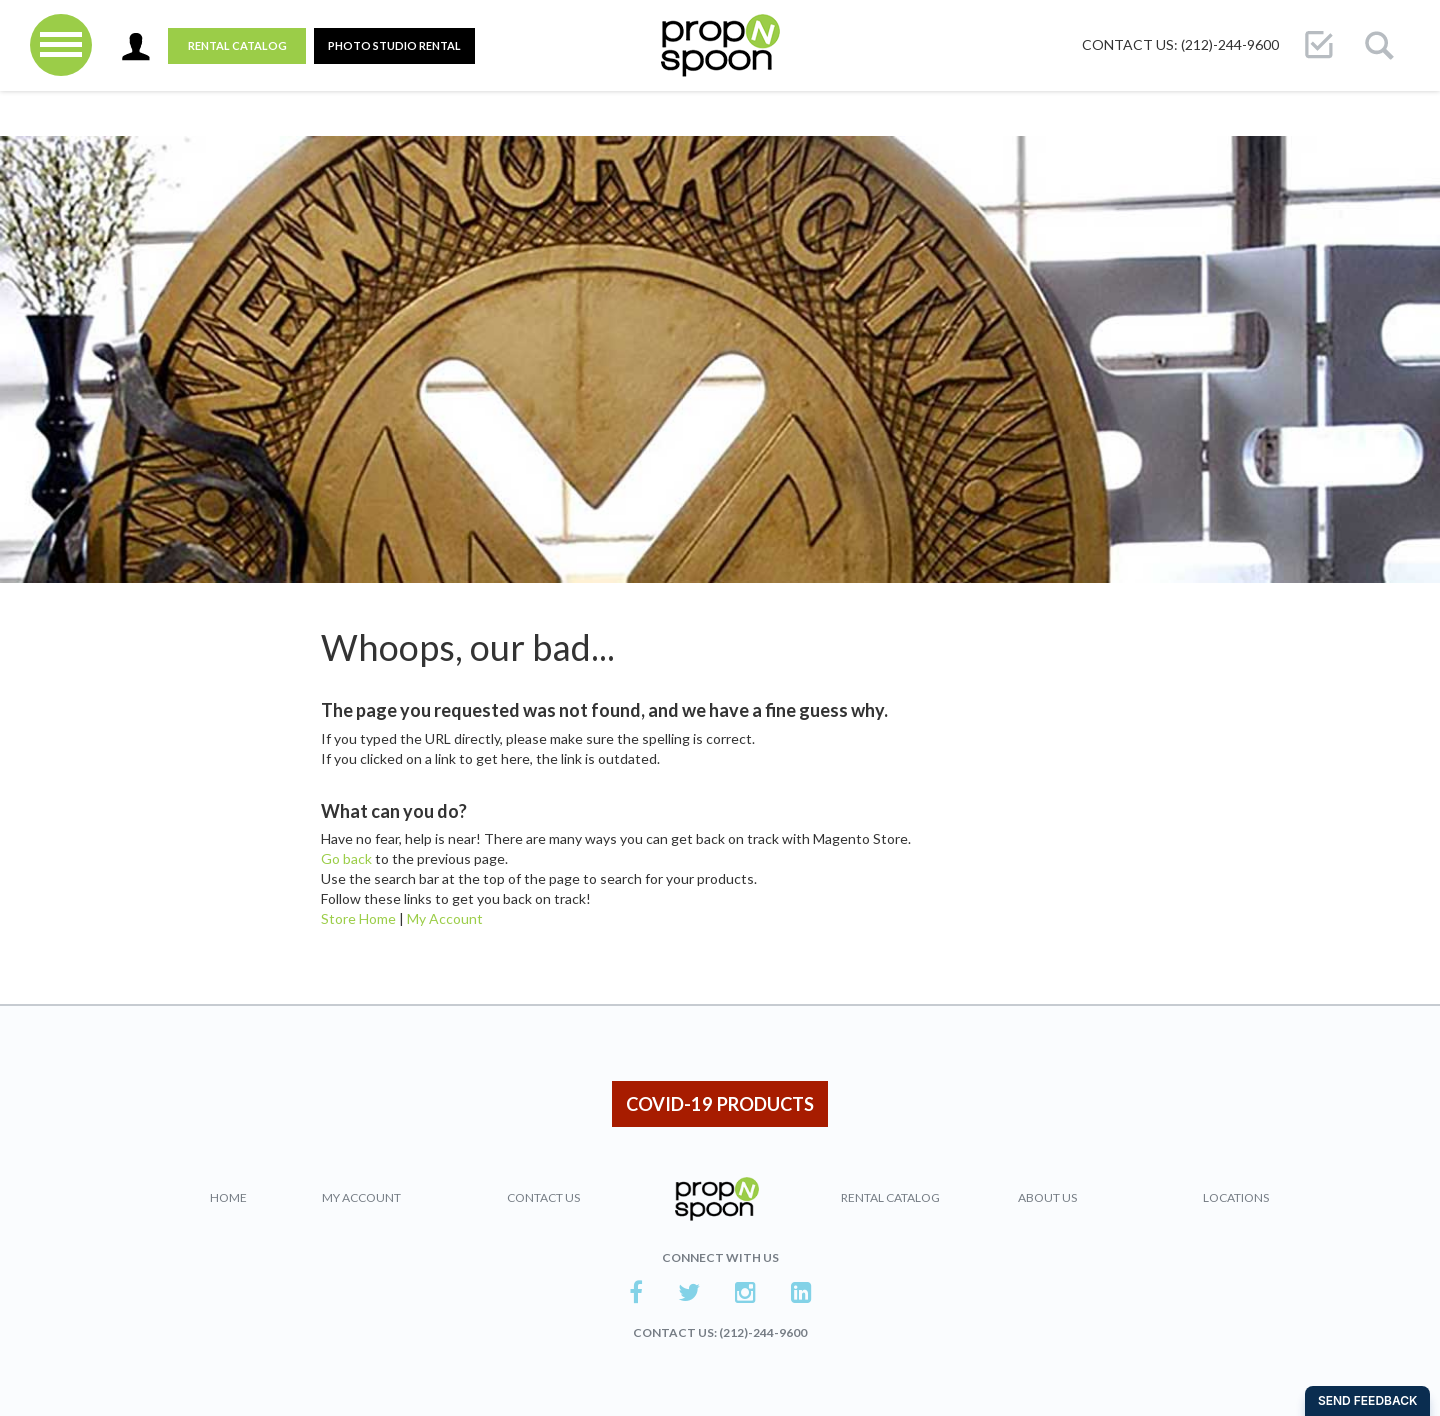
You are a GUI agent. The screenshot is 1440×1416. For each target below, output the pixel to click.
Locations (1236, 1197)
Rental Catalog (237, 45)
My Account (445, 918)
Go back (346, 858)
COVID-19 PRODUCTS (720, 1104)
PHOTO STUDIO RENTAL (394, 45)
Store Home (358, 918)
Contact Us (543, 1197)
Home (228, 1197)
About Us (1047, 1197)
